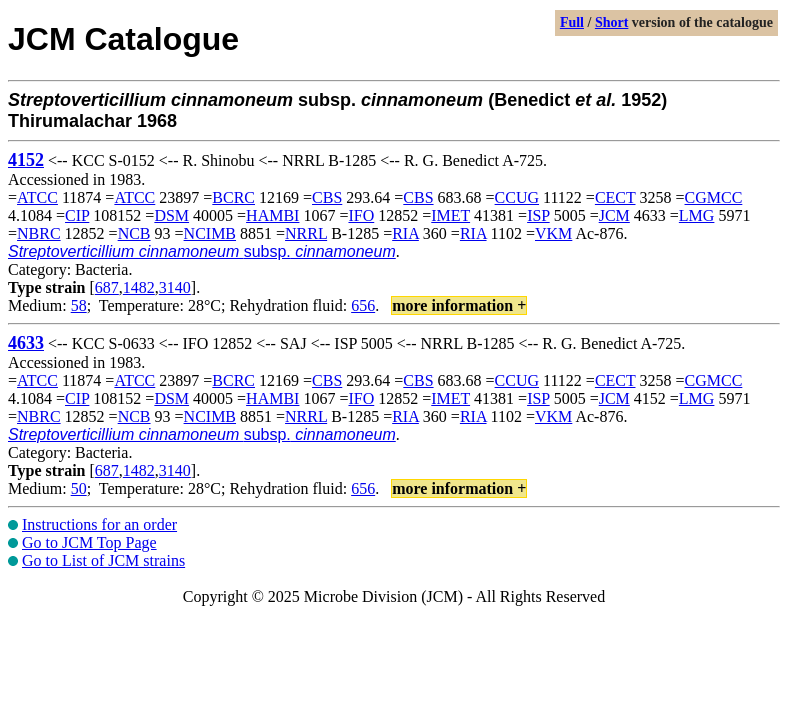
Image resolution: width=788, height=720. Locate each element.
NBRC (39, 233)
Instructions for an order (99, 524)
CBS (327, 197)
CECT (615, 197)
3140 (175, 287)
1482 (139, 287)
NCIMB (210, 233)
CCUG (517, 197)
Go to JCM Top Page (89, 542)
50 (79, 488)
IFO (361, 215)
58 (79, 305)
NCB (134, 233)
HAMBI (272, 215)
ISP (538, 215)
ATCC (37, 197)
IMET (450, 215)
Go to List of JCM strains (103, 560)
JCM (614, 215)
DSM (171, 215)
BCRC (233, 197)
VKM (553, 233)
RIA (405, 233)
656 (363, 305)
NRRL (306, 233)
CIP (77, 215)
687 (107, 287)
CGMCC (714, 197)
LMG (697, 215)
